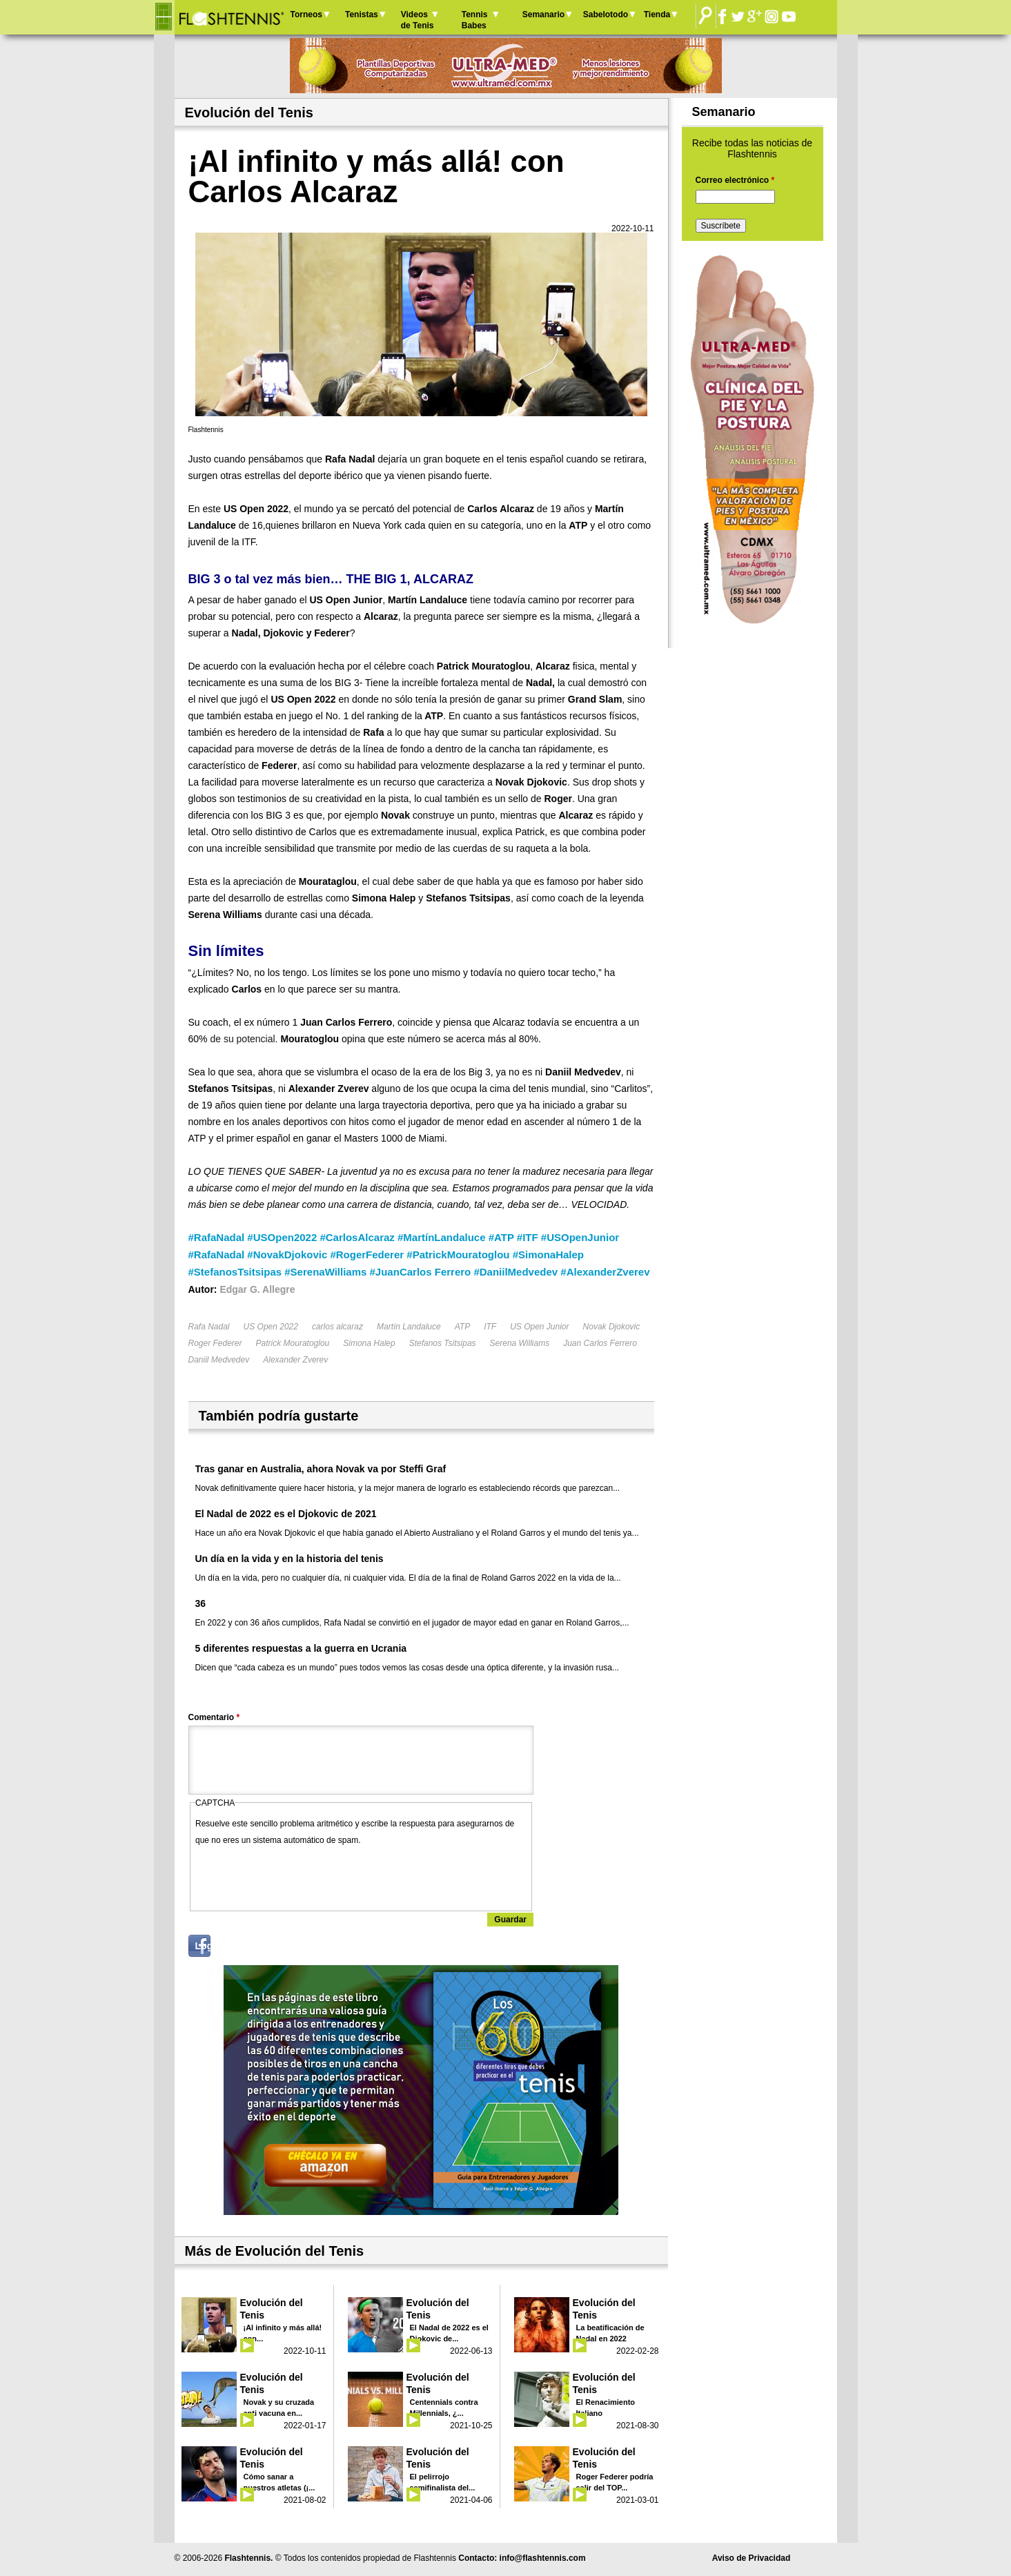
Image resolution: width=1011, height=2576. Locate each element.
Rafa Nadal (209, 1326)
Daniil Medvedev (219, 1360)
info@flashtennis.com (543, 2558)
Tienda (657, 14)
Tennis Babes (475, 20)
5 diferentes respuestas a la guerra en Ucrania (301, 1648)
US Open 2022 (271, 1326)
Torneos (306, 14)
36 (200, 1603)
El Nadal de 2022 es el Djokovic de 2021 (286, 1513)
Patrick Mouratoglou (293, 1343)
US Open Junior (539, 1326)
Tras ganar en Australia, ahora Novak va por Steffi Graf (320, 1468)
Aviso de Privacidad (751, 2558)
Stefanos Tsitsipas (442, 1343)
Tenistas (361, 14)
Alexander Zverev (295, 1360)
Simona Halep (369, 1343)
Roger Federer (215, 1343)
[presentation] (300, 1875)
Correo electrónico (735, 180)
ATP (462, 1326)
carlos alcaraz (337, 1326)
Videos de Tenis (417, 20)
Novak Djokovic (611, 1326)
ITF (490, 1326)
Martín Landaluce (409, 1326)
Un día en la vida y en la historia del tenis (289, 1558)
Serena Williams (520, 1343)
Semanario (543, 14)
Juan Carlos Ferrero (600, 1343)
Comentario (214, 1717)
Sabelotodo (605, 14)
